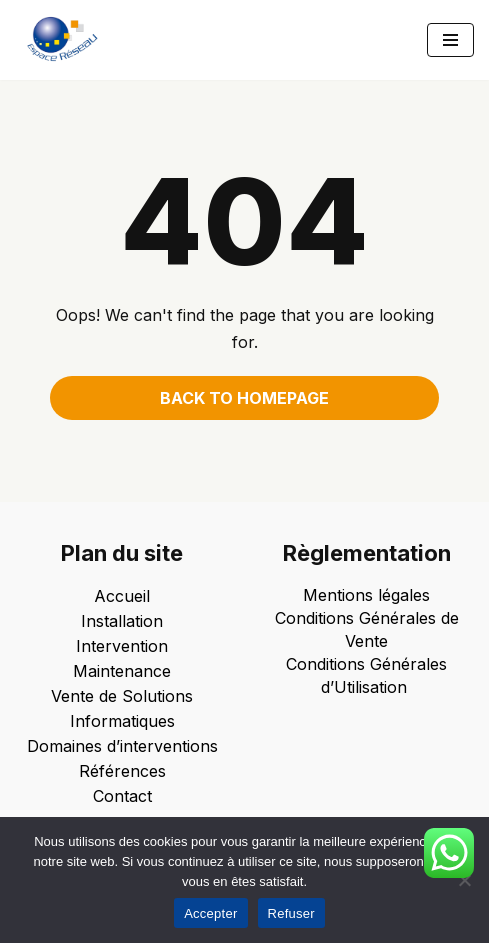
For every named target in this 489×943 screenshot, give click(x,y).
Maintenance (122, 671)
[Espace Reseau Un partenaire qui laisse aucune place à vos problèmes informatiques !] (67, 40)
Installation (122, 621)
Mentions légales (366, 595)
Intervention (122, 646)
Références (122, 771)
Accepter (210, 913)
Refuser (291, 913)
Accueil (122, 596)
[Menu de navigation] (450, 40)
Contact (122, 796)
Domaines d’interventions (122, 746)
